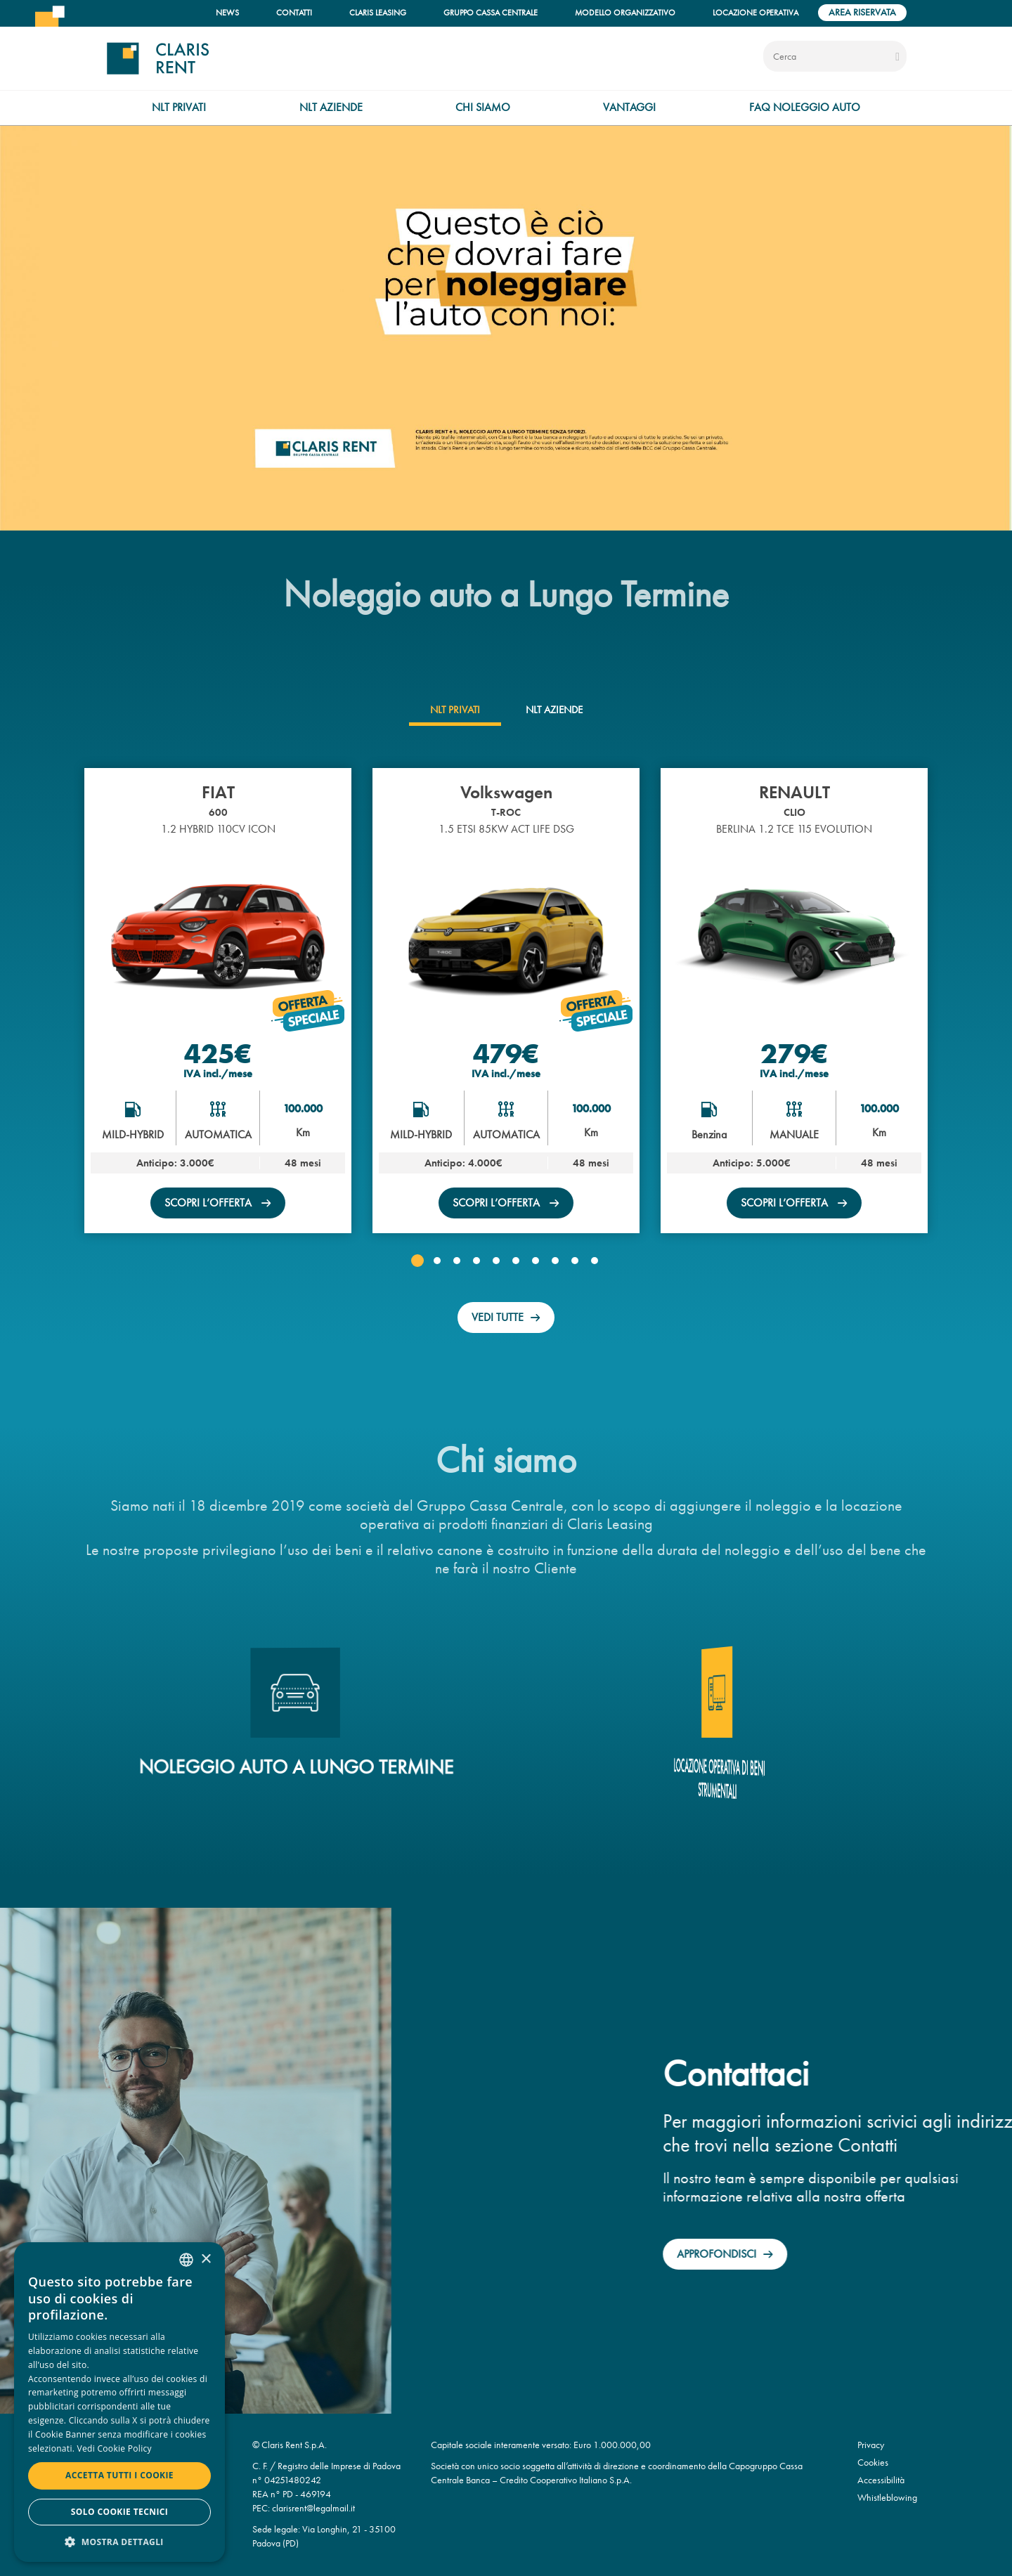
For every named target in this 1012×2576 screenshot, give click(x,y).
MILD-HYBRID (133, 1134)
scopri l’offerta (209, 1202)
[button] (417, 1260)
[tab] (455, 710)
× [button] (205, 2259)
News (227, 12)
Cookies (872, 2462)
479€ (506, 1053)
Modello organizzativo (625, 12)
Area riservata (862, 12)
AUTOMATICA (218, 1134)
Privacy (870, 2445)
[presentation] (455, 710)
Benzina (709, 1134)
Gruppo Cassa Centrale (490, 12)
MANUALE (794, 1134)
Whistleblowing (887, 2498)
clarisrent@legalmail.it (313, 2508)
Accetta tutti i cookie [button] (119, 2475)
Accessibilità (880, 2480)
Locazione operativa (755, 12)
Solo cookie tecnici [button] (119, 2512)
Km (303, 1132)
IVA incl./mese (217, 1073)
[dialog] (119, 2402)
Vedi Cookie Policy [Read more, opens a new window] (114, 2448)
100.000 (303, 1108)
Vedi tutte (498, 1317)
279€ (794, 1053)
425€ (218, 1053)
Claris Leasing (377, 12)
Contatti (294, 12)
